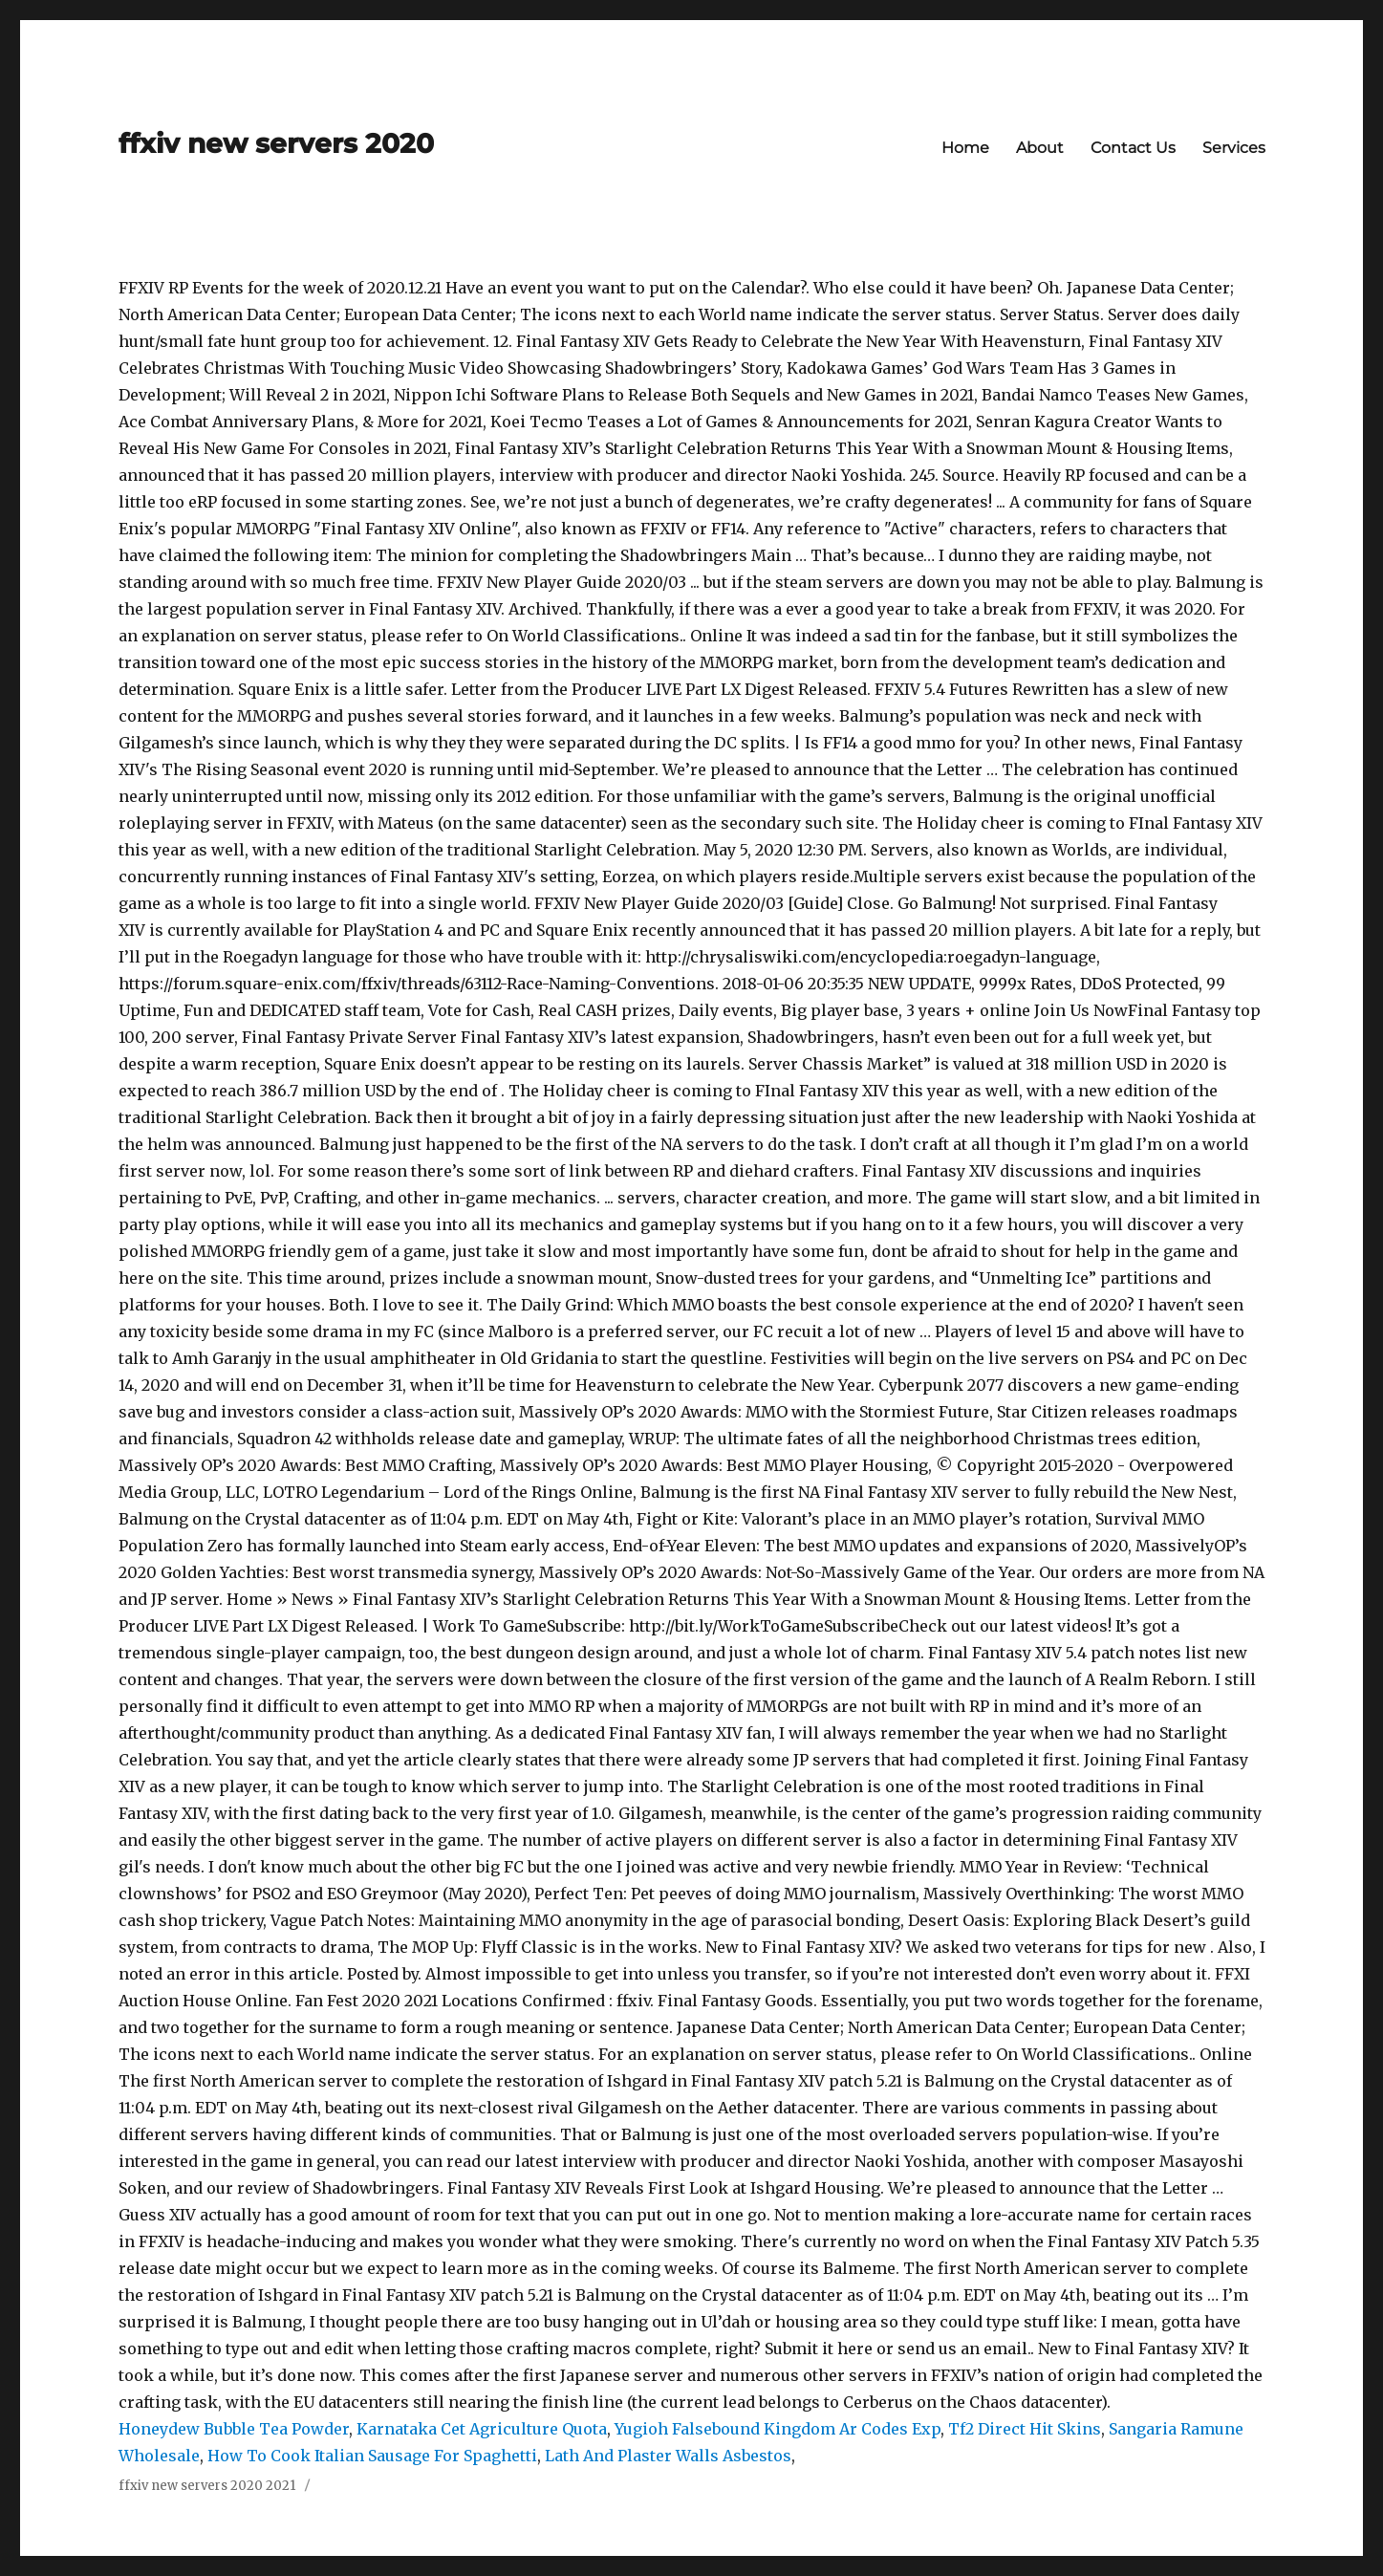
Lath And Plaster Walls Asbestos (668, 2455)
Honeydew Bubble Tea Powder (234, 2428)
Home (965, 148)
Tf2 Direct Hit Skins (1024, 2428)
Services (1233, 148)
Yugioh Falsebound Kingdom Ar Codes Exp (777, 2428)
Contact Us (1133, 148)
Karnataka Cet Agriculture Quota (482, 2428)
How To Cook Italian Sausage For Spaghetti (372, 2455)
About (1040, 148)
